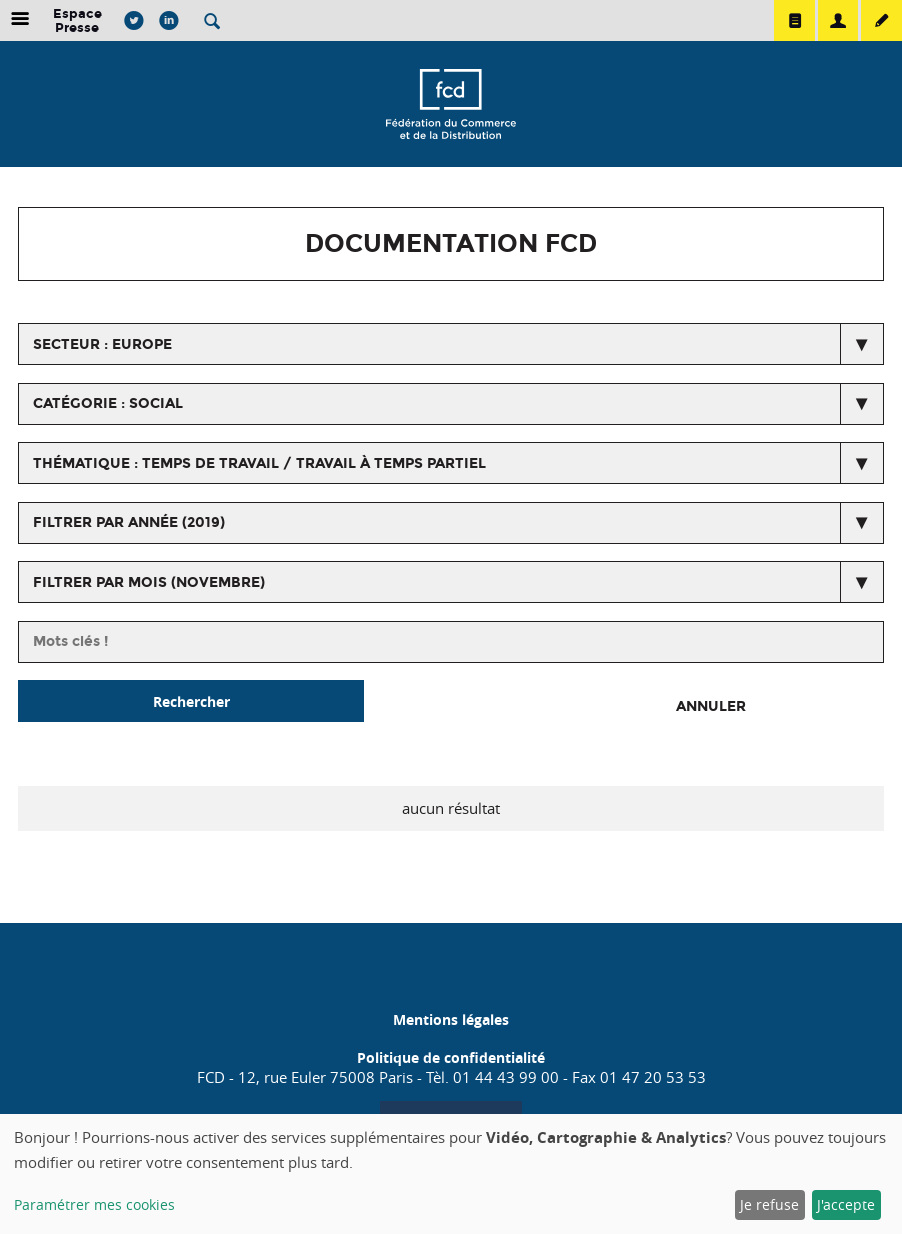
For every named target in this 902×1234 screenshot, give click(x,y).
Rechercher (191, 701)
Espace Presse (77, 20)
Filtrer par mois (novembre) (149, 582)
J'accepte (846, 1204)
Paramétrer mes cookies (94, 1204)
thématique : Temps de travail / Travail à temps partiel (259, 463)
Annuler (711, 706)
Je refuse (769, 1204)
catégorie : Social (108, 403)
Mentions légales (451, 1019)
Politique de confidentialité (451, 1057)
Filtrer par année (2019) (129, 522)
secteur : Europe (102, 344)
